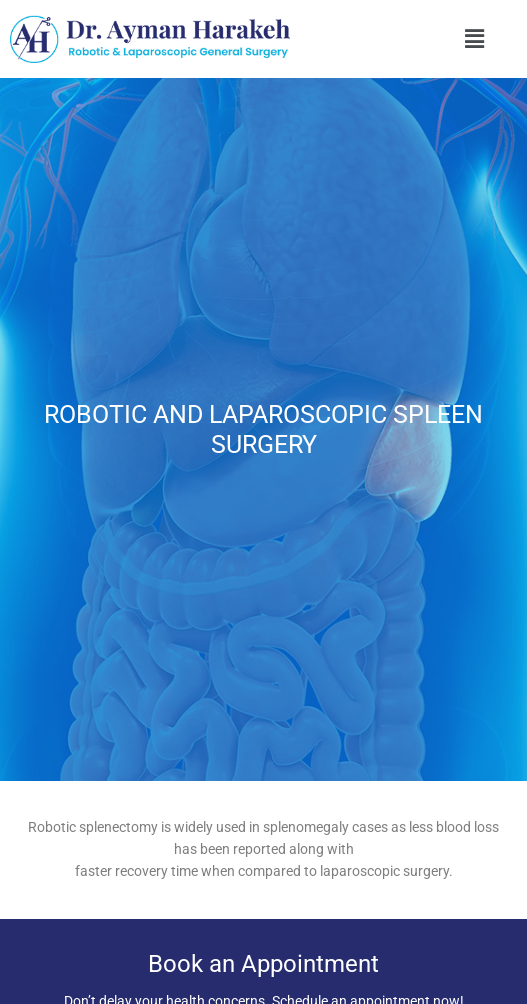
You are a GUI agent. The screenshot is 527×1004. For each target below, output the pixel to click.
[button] (474, 39)
